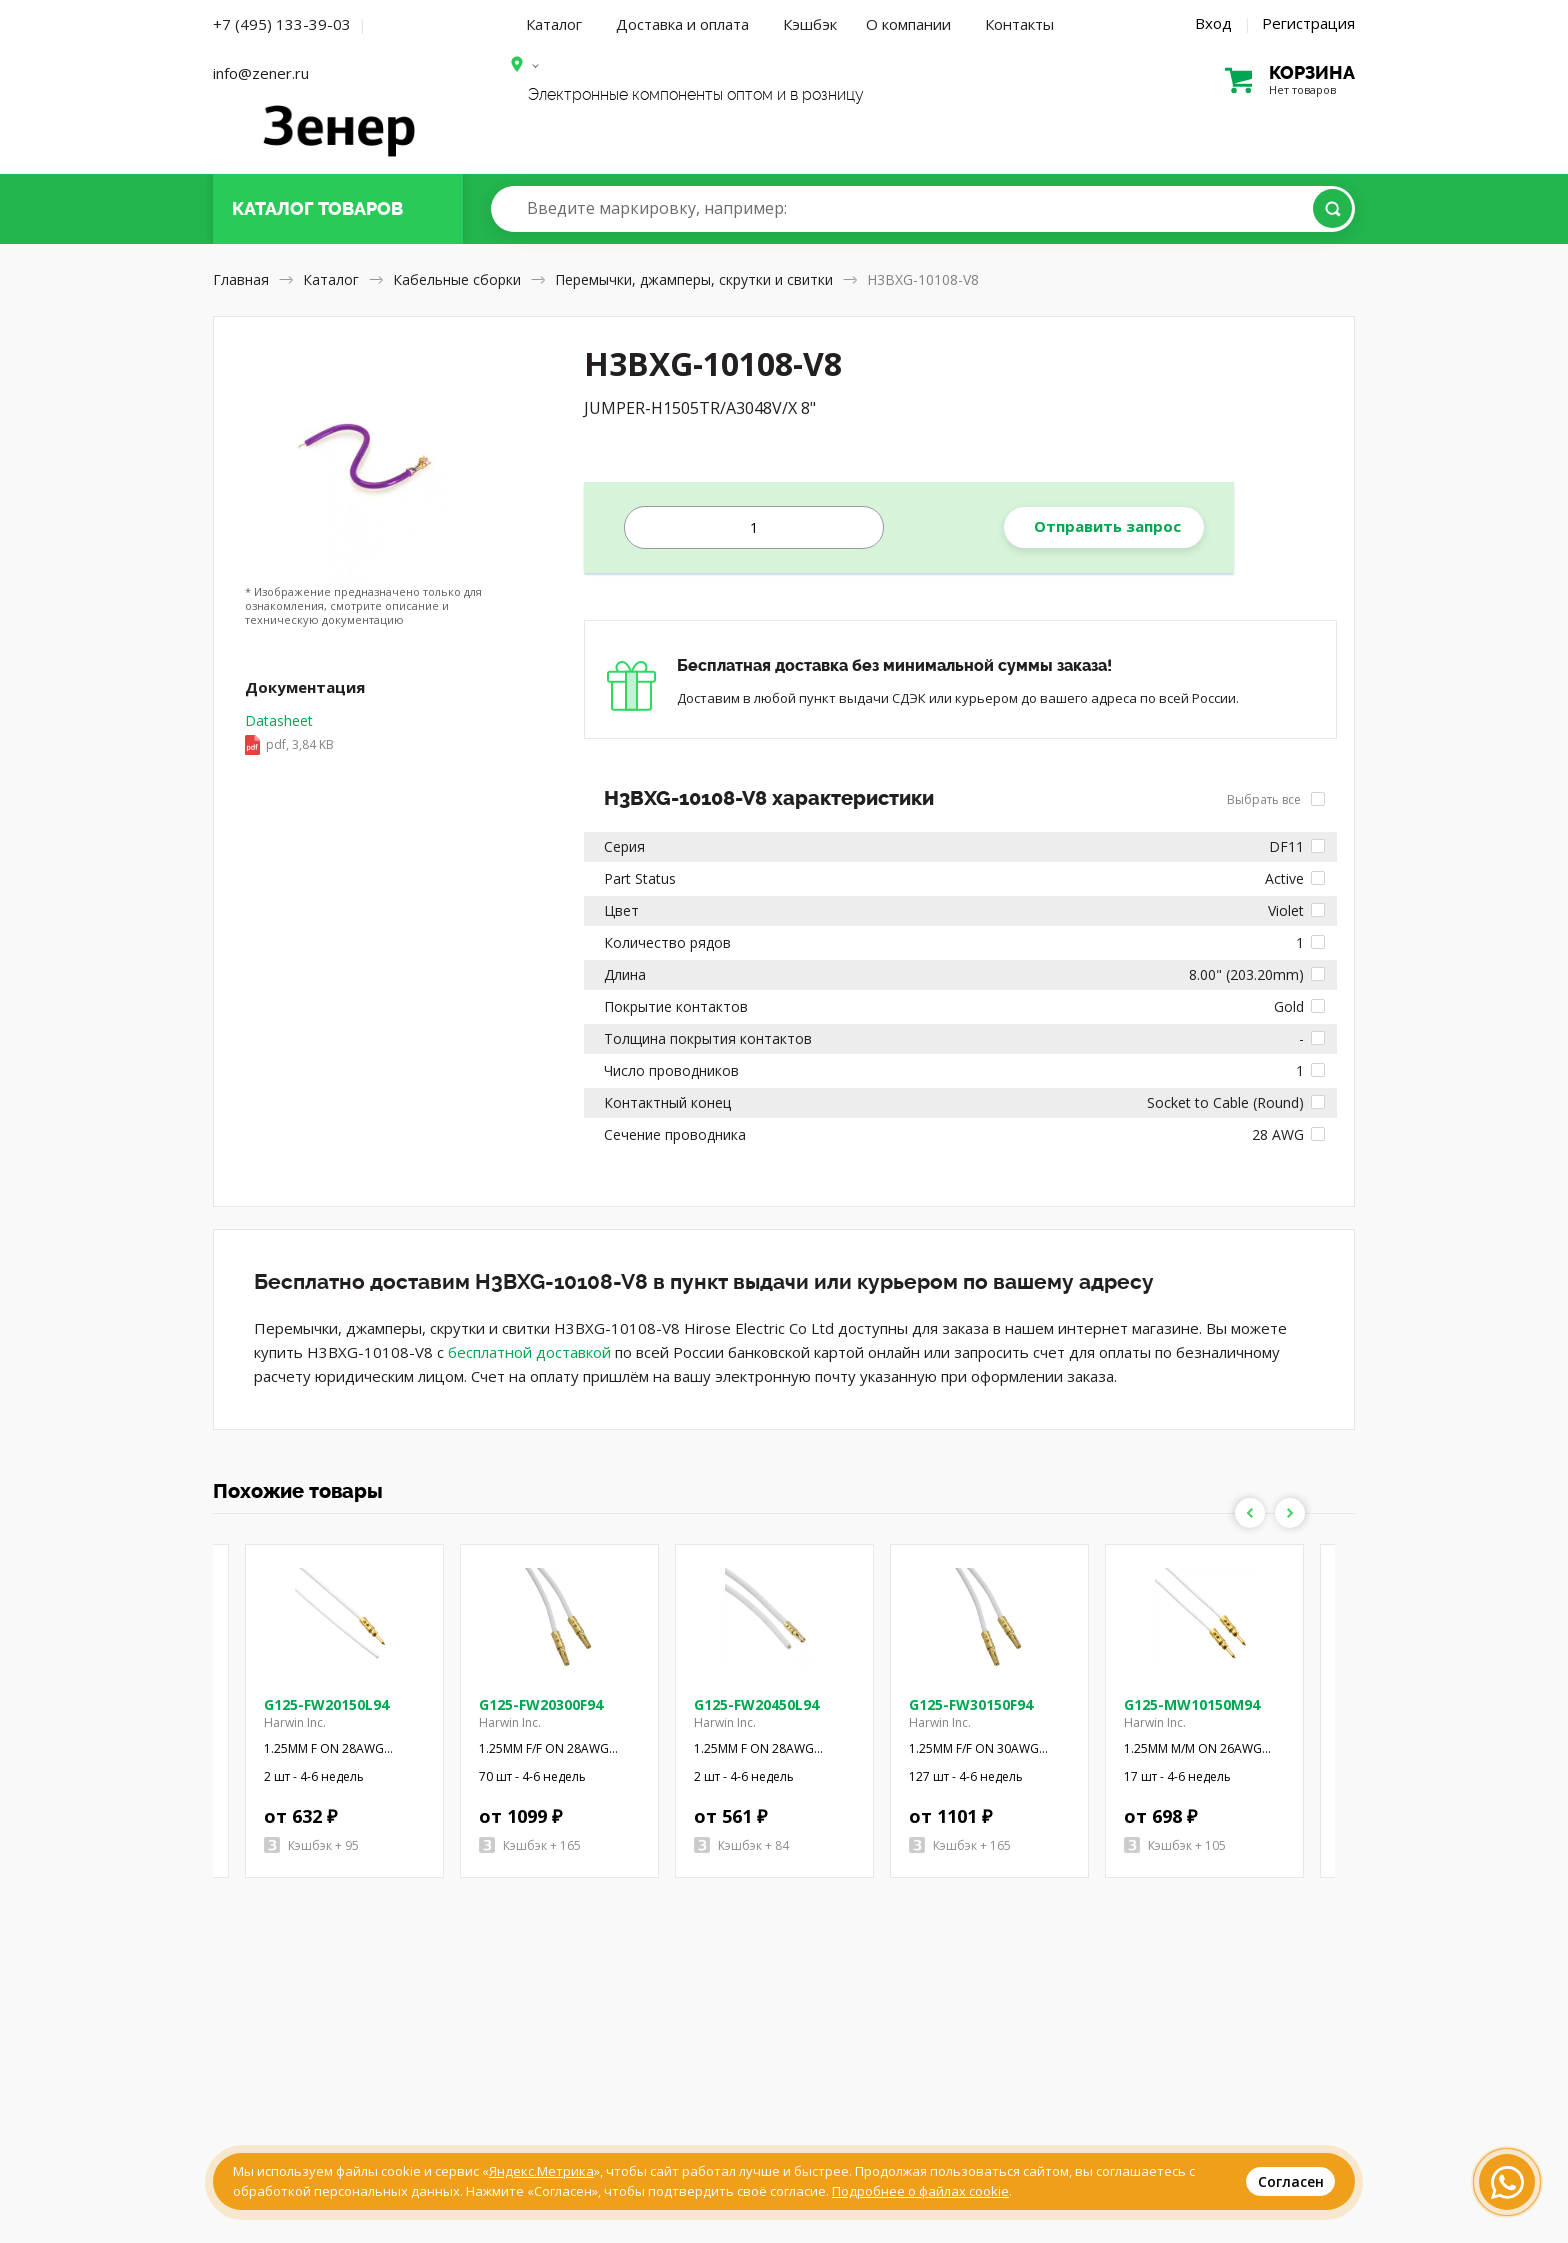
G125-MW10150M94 (1192, 1704)
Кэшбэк (810, 24)
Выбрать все (1276, 799)
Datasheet (289, 734)
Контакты (1019, 24)
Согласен (1291, 2181)
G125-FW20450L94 (756, 1704)
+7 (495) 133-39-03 (282, 24)
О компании (908, 24)
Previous (1250, 1513)
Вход (1213, 23)
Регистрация (1308, 23)
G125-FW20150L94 (326, 1704)
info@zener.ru (261, 73)
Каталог (554, 24)
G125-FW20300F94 (541, 1704)
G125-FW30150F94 (971, 1704)
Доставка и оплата (682, 24)
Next (1290, 1513)
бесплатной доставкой (529, 1352)
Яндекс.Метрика (541, 2171)
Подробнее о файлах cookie (920, 2191)
